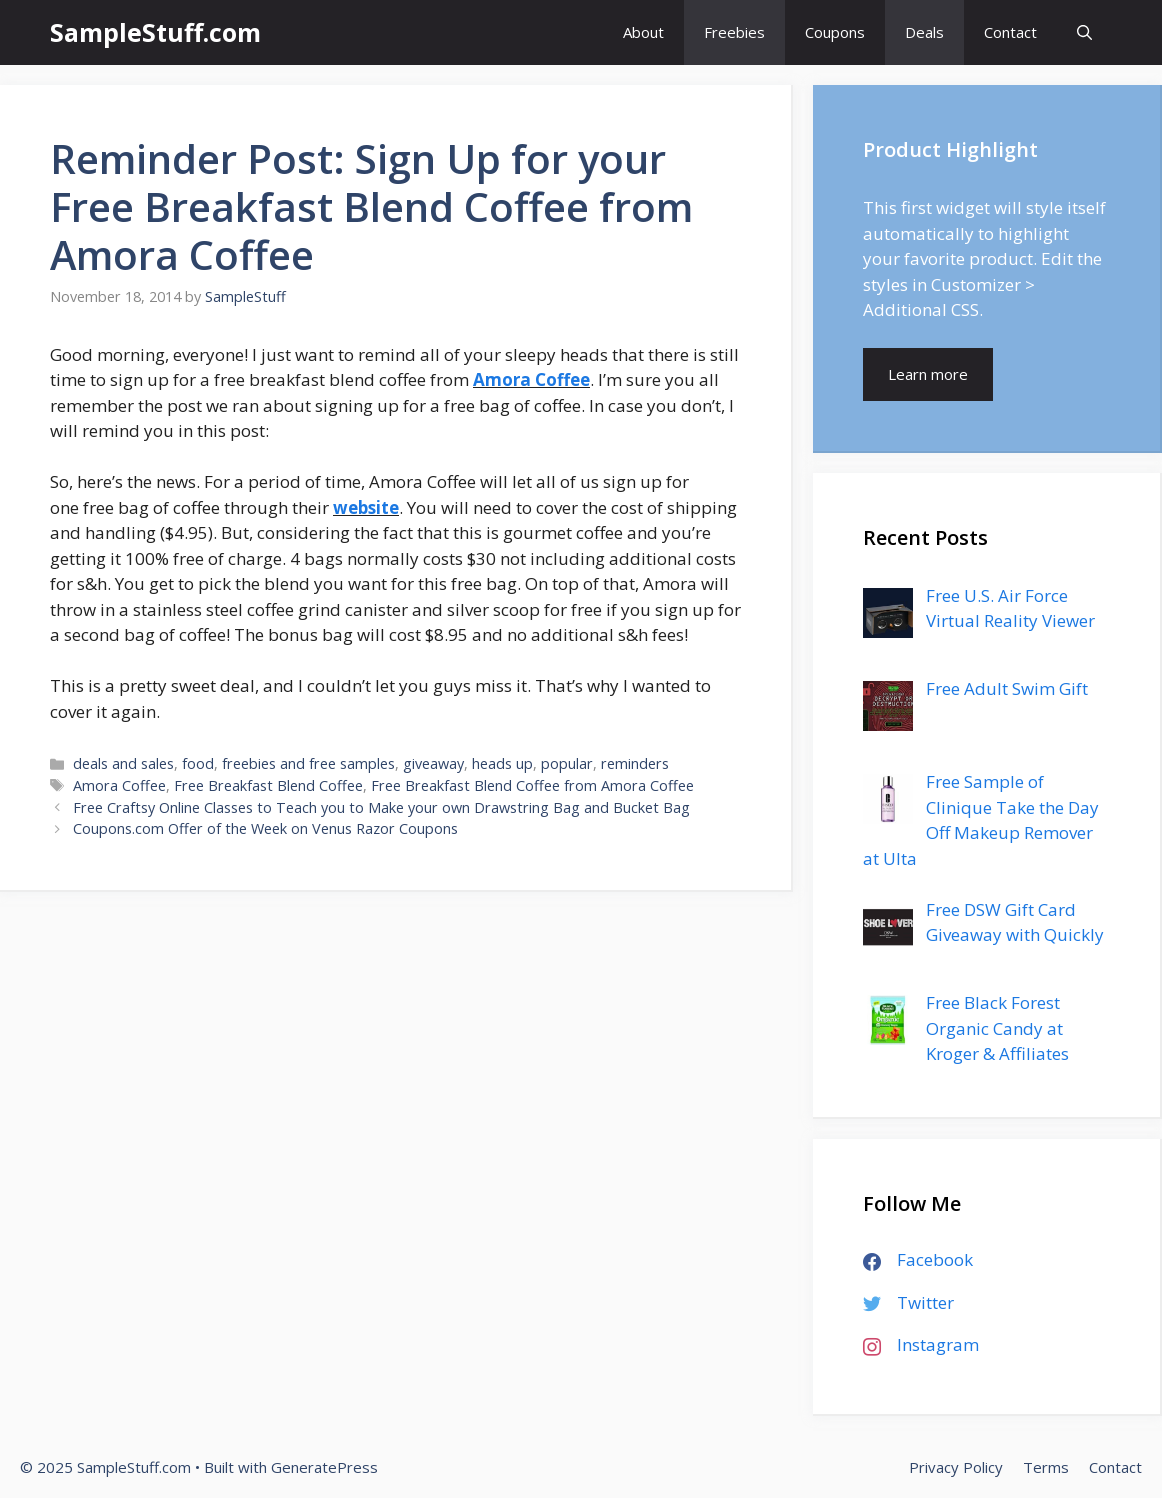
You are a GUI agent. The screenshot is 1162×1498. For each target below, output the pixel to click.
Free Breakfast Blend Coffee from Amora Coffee (532, 785)
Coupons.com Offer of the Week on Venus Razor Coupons (265, 828)
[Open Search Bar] (1084, 32)
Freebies (734, 32)
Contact (1010, 32)
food (198, 763)
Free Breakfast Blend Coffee (268, 785)
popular (567, 763)
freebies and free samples (308, 763)
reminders (635, 763)
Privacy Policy (956, 1467)
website (366, 507)
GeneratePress (324, 1467)
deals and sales (123, 763)
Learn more (928, 374)
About (643, 32)
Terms (1046, 1467)
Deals (924, 32)
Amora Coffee (531, 379)
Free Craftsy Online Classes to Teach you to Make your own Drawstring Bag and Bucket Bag (381, 807)
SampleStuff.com (155, 32)
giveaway (433, 763)
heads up (502, 763)
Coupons (835, 32)
